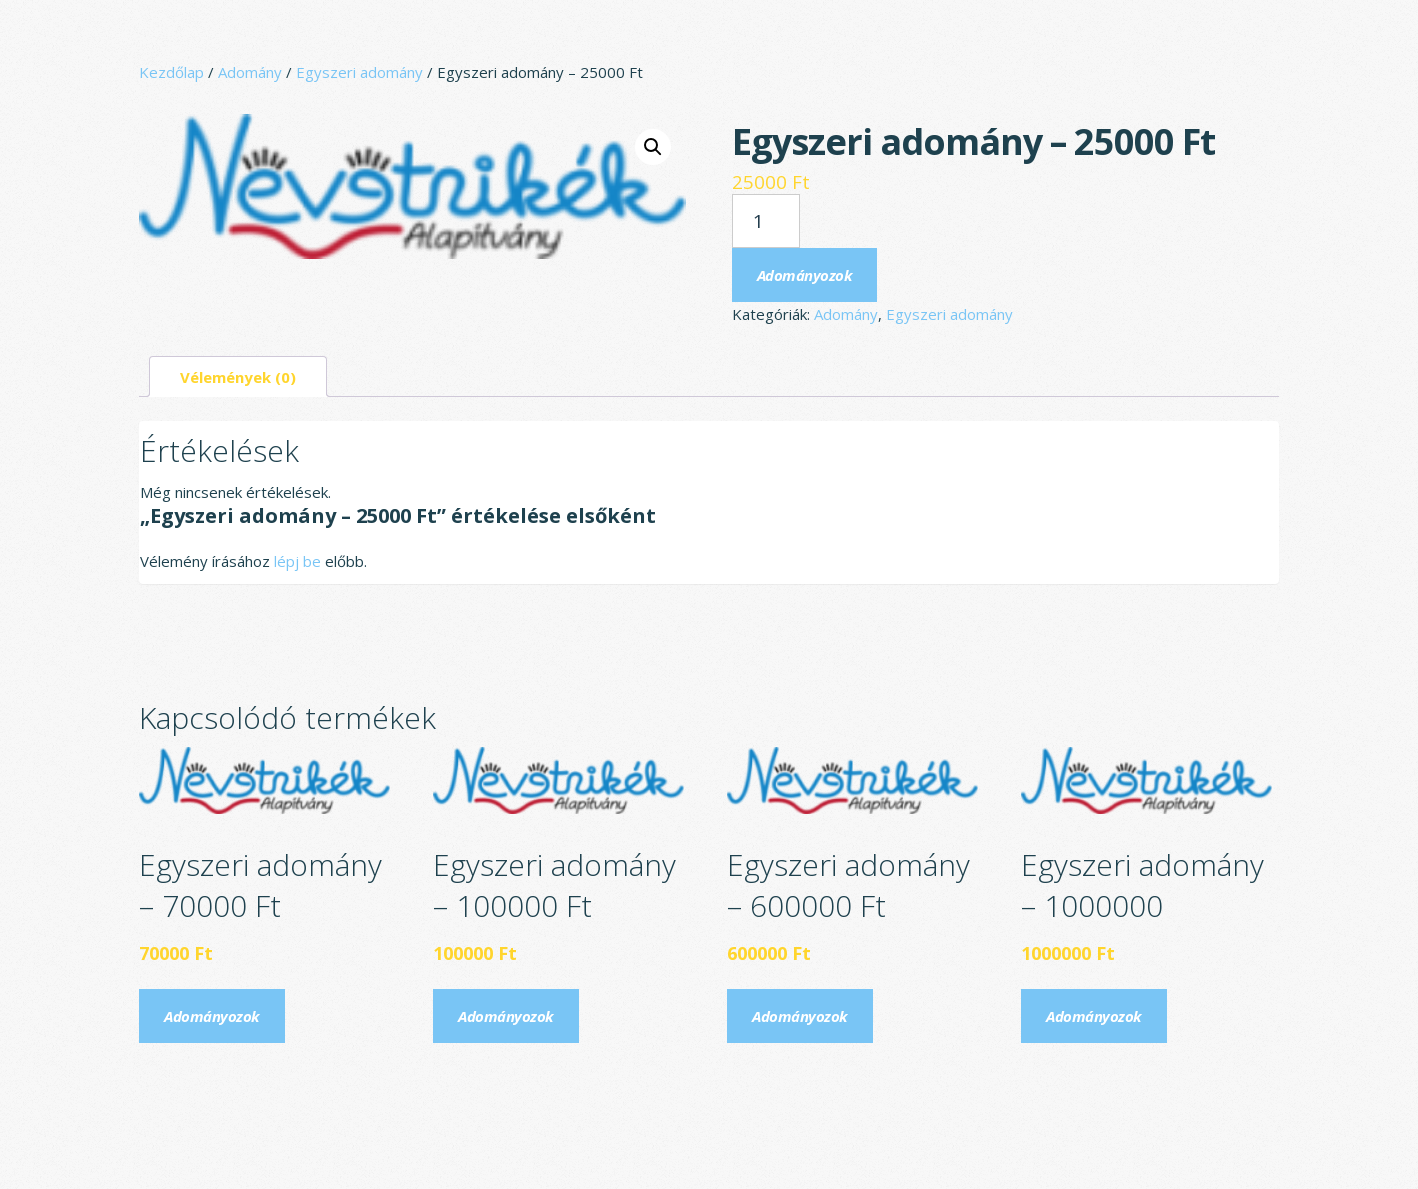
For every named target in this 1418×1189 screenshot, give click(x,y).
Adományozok (805, 275)
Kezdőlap (171, 72)
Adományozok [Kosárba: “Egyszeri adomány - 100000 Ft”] (506, 1016)
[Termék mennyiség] (766, 221)
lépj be (297, 561)
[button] (653, 147)
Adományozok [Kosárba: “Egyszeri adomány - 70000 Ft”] (212, 1016)
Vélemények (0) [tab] (238, 377)
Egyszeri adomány (359, 72)
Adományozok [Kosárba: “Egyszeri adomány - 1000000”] (1094, 1016)
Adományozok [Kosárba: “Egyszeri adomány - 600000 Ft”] (800, 1016)
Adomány (250, 72)
